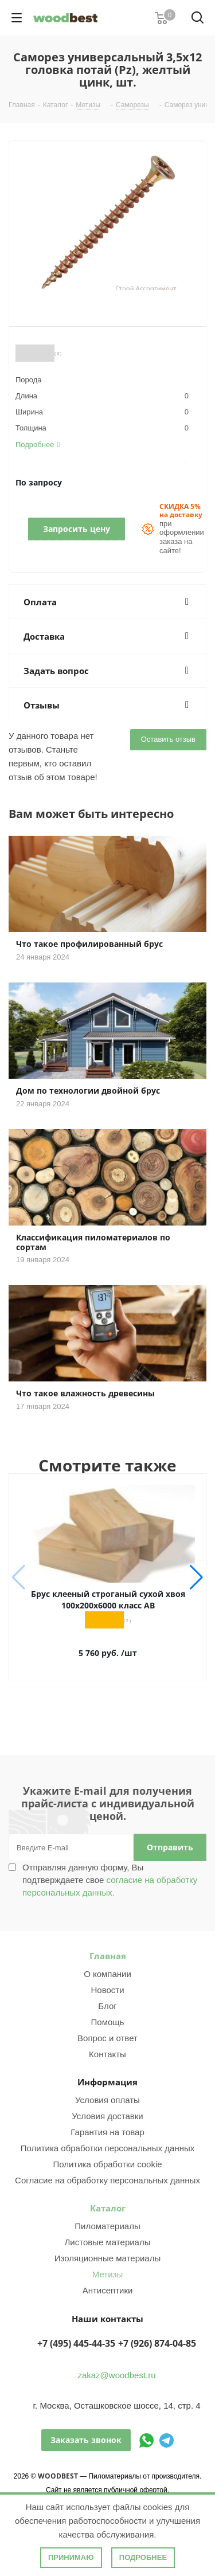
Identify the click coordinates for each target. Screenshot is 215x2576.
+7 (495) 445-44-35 (76, 2343)
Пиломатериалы (107, 2226)
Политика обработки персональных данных (107, 2148)
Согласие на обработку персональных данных (107, 2180)
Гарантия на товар (107, 2132)
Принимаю (71, 2557)
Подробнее (143, 2557)
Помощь (107, 2022)
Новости (107, 1990)
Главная (107, 1956)
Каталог (108, 2208)
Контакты (107, 2054)
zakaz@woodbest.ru (116, 2375)
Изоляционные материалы (107, 2258)
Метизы (107, 2274)
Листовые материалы (108, 2242)
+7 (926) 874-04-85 (157, 2343)
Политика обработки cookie (107, 2164)
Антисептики (108, 2290)
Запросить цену (76, 528)
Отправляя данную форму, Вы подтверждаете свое (109, 1879)
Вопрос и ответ (107, 2038)
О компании (107, 1974)
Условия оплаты (107, 2100)
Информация (107, 2082)
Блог (107, 2006)
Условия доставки (107, 2116)
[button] (196, 1577)
